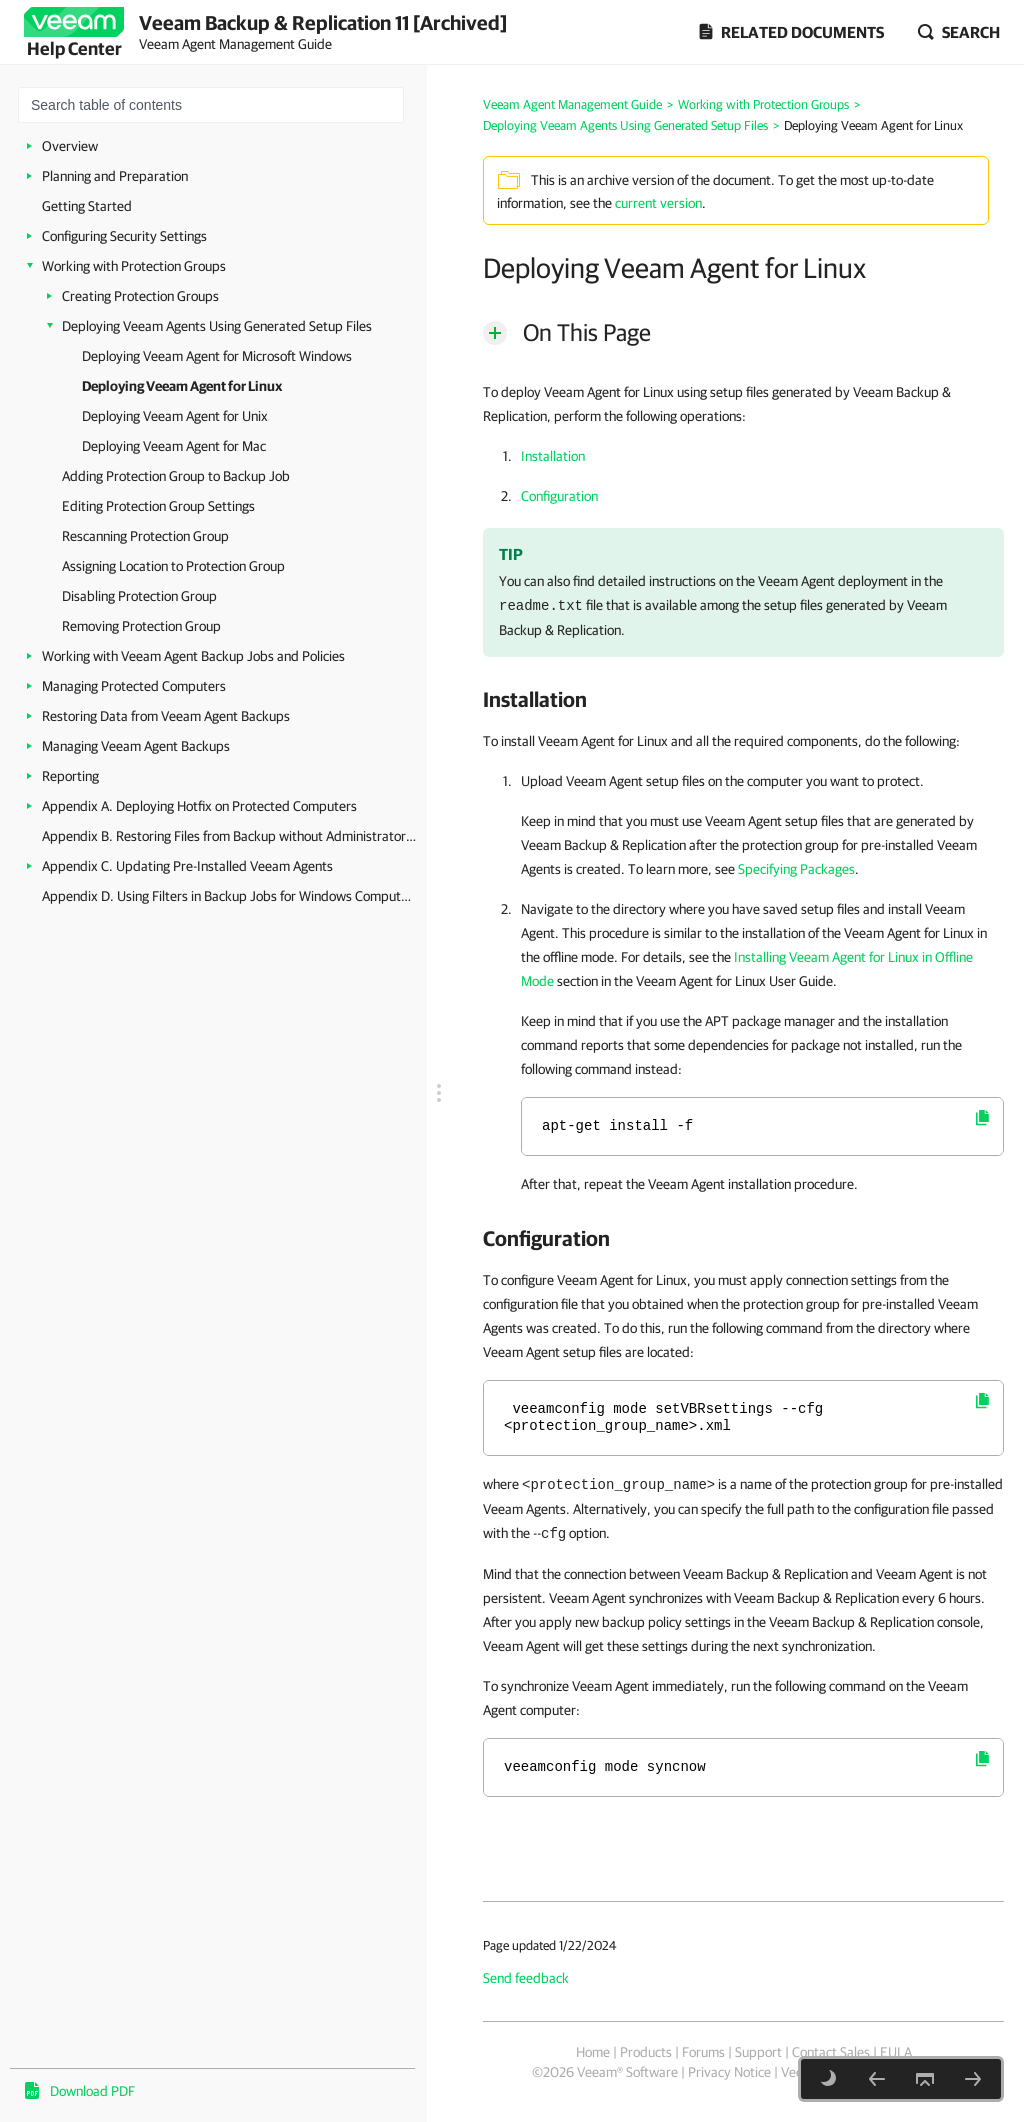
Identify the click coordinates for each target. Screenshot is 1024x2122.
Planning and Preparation (115, 176)
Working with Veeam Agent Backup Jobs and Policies (193, 656)
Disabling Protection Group (139, 596)
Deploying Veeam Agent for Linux (182, 386)
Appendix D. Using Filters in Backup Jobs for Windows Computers (229, 896)
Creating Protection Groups (140, 296)
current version (658, 203)
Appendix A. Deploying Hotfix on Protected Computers (199, 806)
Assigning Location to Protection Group (173, 566)
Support (758, 2052)
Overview (70, 146)
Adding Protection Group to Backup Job (176, 476)
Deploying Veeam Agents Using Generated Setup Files (217, 326)
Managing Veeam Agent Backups (136, 746)
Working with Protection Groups (134, 266)
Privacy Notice (729, 2072)
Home (593, 2052)
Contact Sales (831, 2052)
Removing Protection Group (141, 626)
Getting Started (87, 206)
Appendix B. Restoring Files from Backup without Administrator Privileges (229, 836)
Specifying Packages (796, 869)
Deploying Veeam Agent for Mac (174, 446)
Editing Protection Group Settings (158, 506)
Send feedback (526, 1978)
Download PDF (92, 2091)
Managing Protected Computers (134, 686)
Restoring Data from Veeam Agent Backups (166, 716)
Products (646, 2052)
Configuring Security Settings (124, 236)
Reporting (70, 776)
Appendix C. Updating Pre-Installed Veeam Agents (187, 866)
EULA (896, 2052)
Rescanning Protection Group (145, 536)
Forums (703, 2052)
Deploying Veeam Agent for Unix (175, 416)
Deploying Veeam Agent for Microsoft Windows (217, 356)
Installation (553, 456)
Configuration (559, 496)
